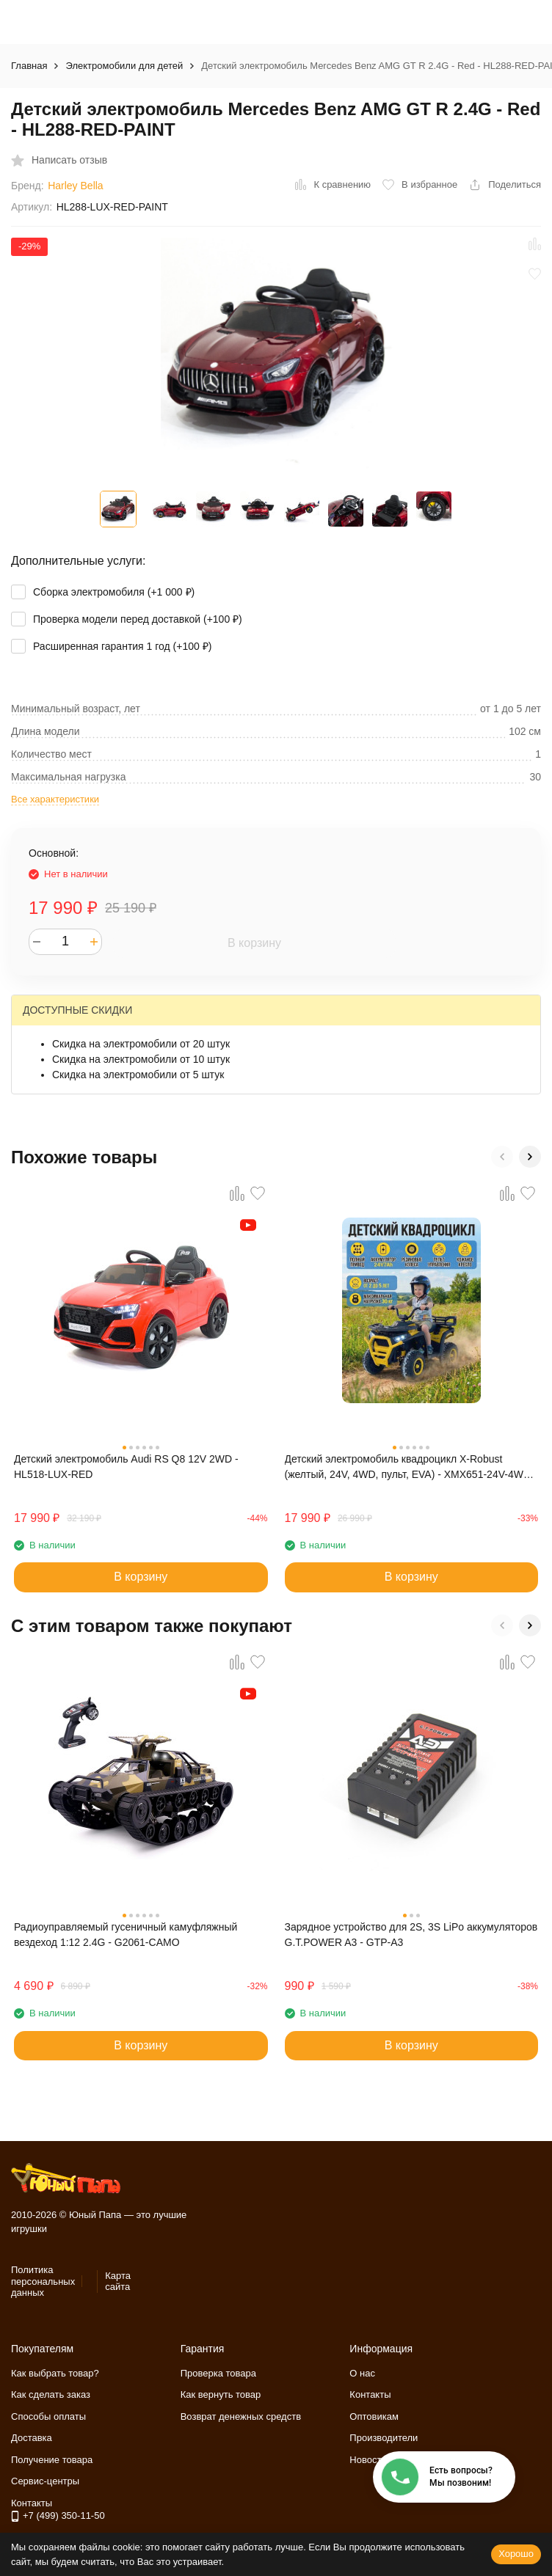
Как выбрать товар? (55, 2373)
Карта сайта (118, 2281)
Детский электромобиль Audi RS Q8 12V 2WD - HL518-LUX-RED (126, 1466)
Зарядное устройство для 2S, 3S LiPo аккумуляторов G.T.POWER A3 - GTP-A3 (411, 1934)
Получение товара (51, 2459)
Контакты (370, 2394)
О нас (362, 2373)
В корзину (254, 943)
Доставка (31, 2437)
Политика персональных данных (43, 2281)
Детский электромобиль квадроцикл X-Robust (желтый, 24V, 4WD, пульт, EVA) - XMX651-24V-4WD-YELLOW (409, 1467)
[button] (502, 1157)
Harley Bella (75, 185)
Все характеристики (55, 799)
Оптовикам (374, 2416)
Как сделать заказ (50, 2394)
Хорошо (516, 2553)
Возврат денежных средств (241, 2416)
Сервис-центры (45, 2481)
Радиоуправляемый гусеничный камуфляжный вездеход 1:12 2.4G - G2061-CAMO (125, 1934)
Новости (367, 2459)
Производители (383, 2437)
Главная (29, 65)
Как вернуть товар (221, 2394)
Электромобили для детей (124, 65)
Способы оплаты (48, 2416)
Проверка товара (218, 2373)
